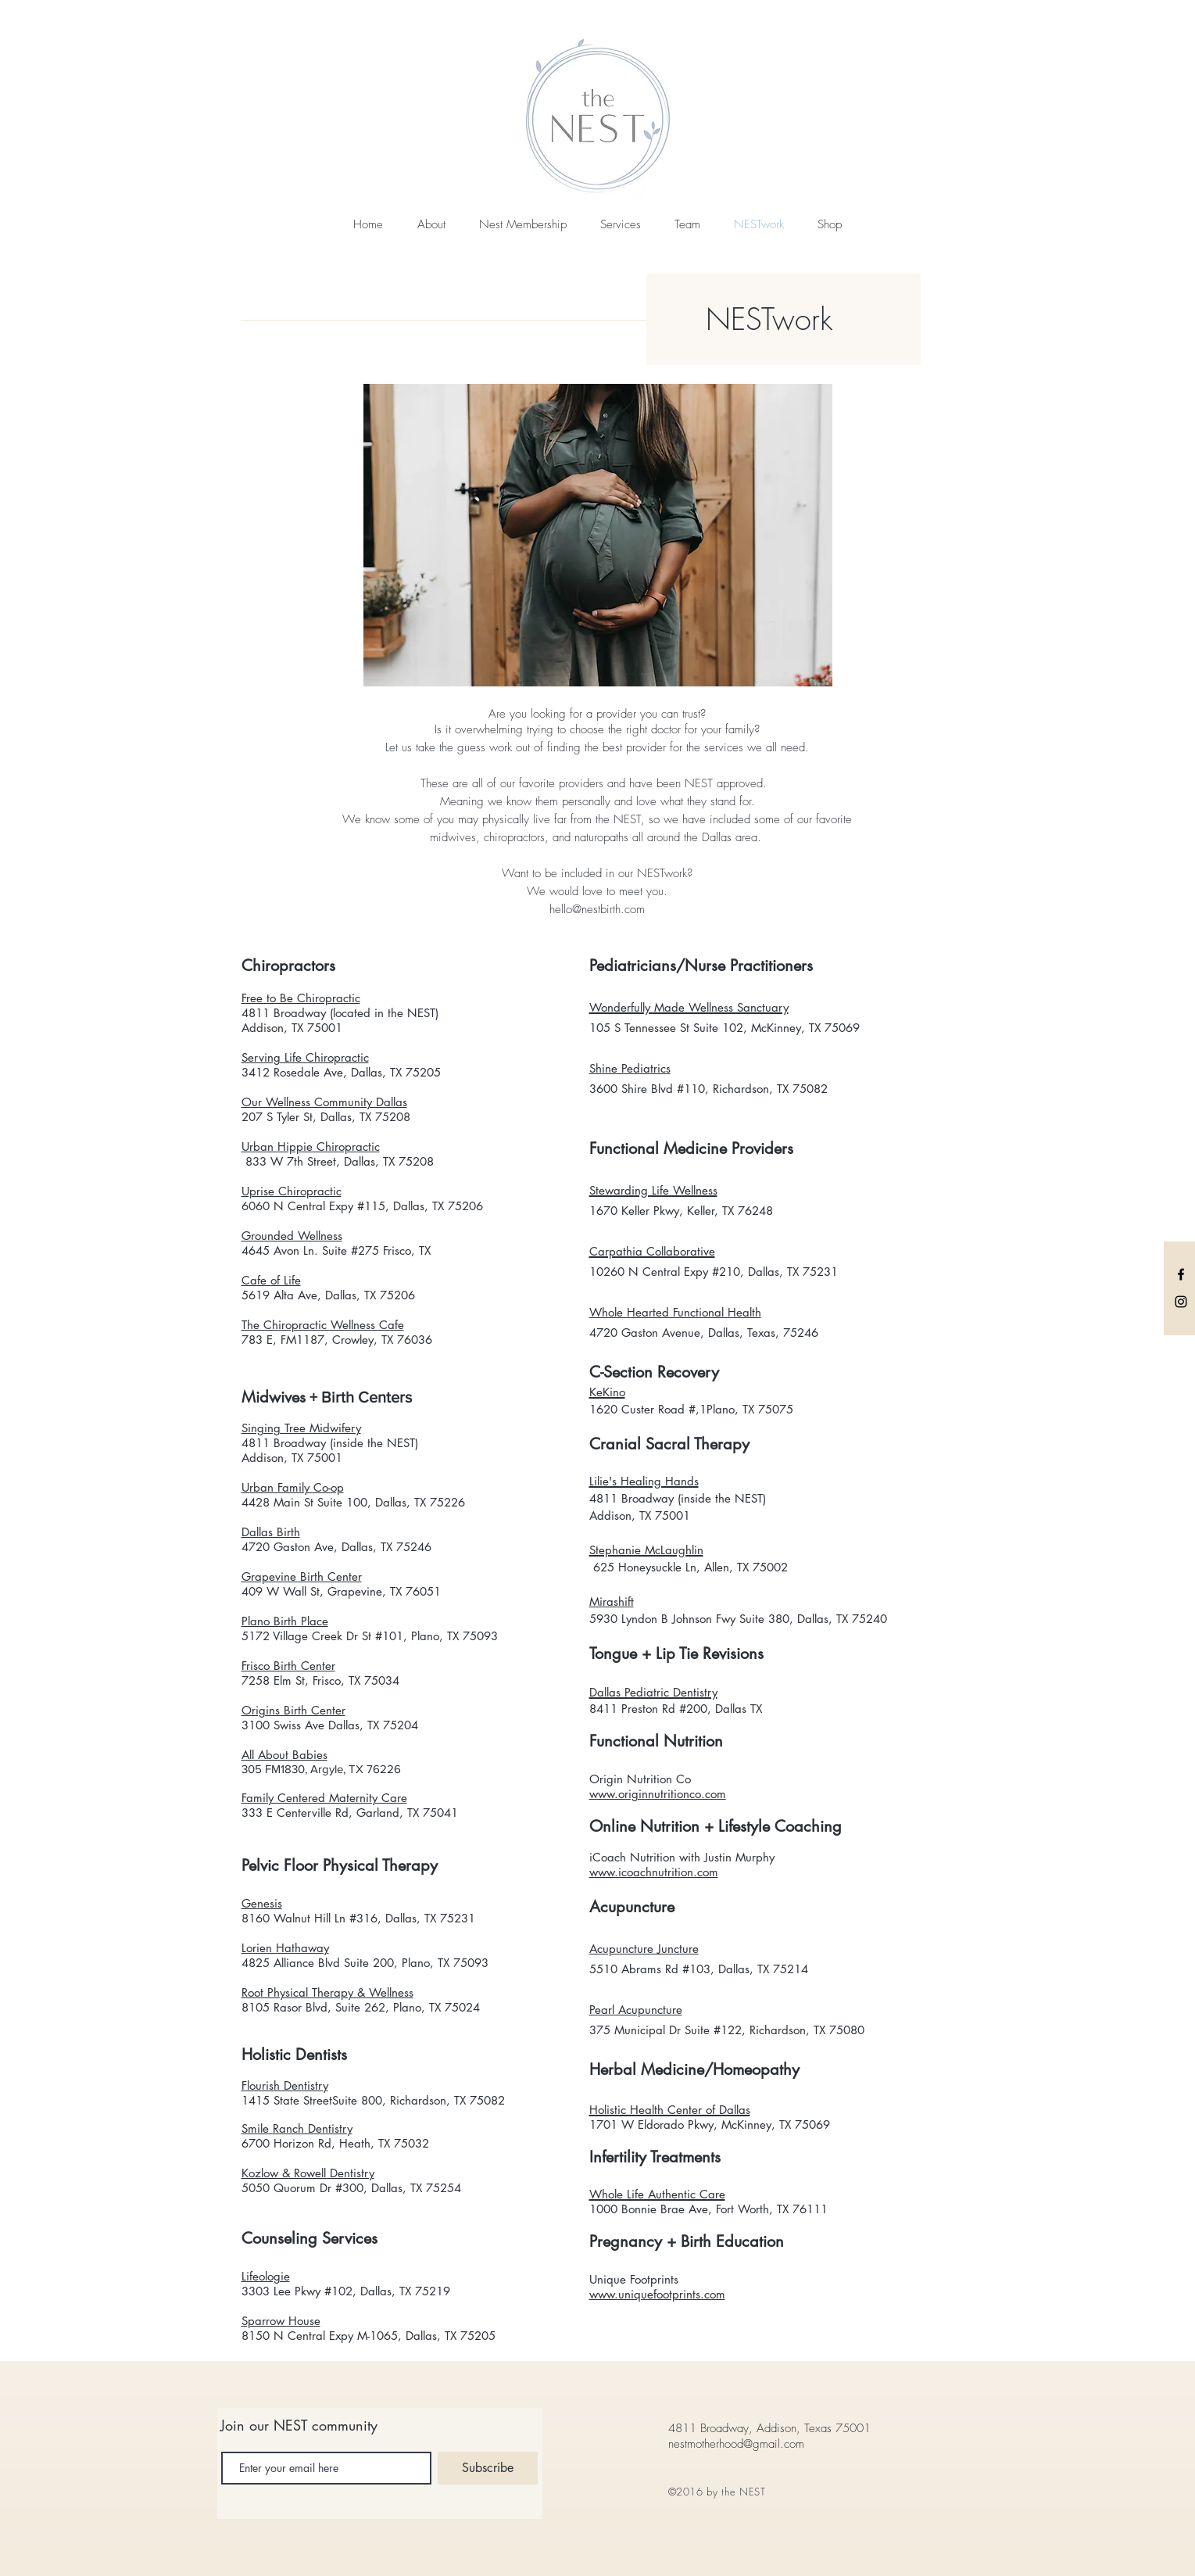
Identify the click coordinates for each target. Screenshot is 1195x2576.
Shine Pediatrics (630, 1068)
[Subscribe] (488, 2468)
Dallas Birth (271, 1531)
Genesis (262, 1903)
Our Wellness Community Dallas (324, 1102)
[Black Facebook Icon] (1181, 1274)
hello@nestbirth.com (597, 909)
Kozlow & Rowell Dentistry (308, 2173)
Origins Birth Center (293, 1710)
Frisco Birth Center (288, 1665)
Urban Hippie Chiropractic (311, 1146)
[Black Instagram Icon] (1181, 1301)
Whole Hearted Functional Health (675, 1312)
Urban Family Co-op (293, 1487)
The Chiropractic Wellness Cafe (323, 1324)
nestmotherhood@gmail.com (736, 2444)
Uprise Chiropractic (292, 1191)
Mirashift (611, 1601)
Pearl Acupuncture (635, 2009)
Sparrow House (281, 2320)
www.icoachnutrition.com (653, 1872)
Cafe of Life (271, 1280)
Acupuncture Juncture (644, 1948)
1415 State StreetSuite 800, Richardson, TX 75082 (373, 2100)
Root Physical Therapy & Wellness (327, 1992)
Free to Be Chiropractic (301, 998)
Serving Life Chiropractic (305, 1057)
